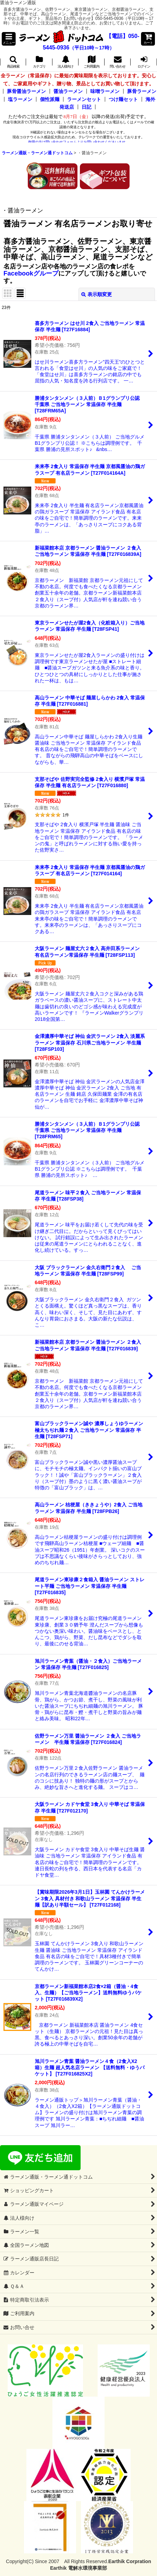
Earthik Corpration (129, 2561)
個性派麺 (49, 99)
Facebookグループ (30, 273)
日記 (86, 107)
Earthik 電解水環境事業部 (78, 2568)
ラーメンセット (84, 99)
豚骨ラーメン (141, 91)
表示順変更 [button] (96, 294)
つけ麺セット (123, 99)
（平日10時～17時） (91, 48)
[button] (9, 39)
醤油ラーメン (68, 91)
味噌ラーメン (104, 91)
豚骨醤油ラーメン (26, 91)
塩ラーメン (20, 99)
